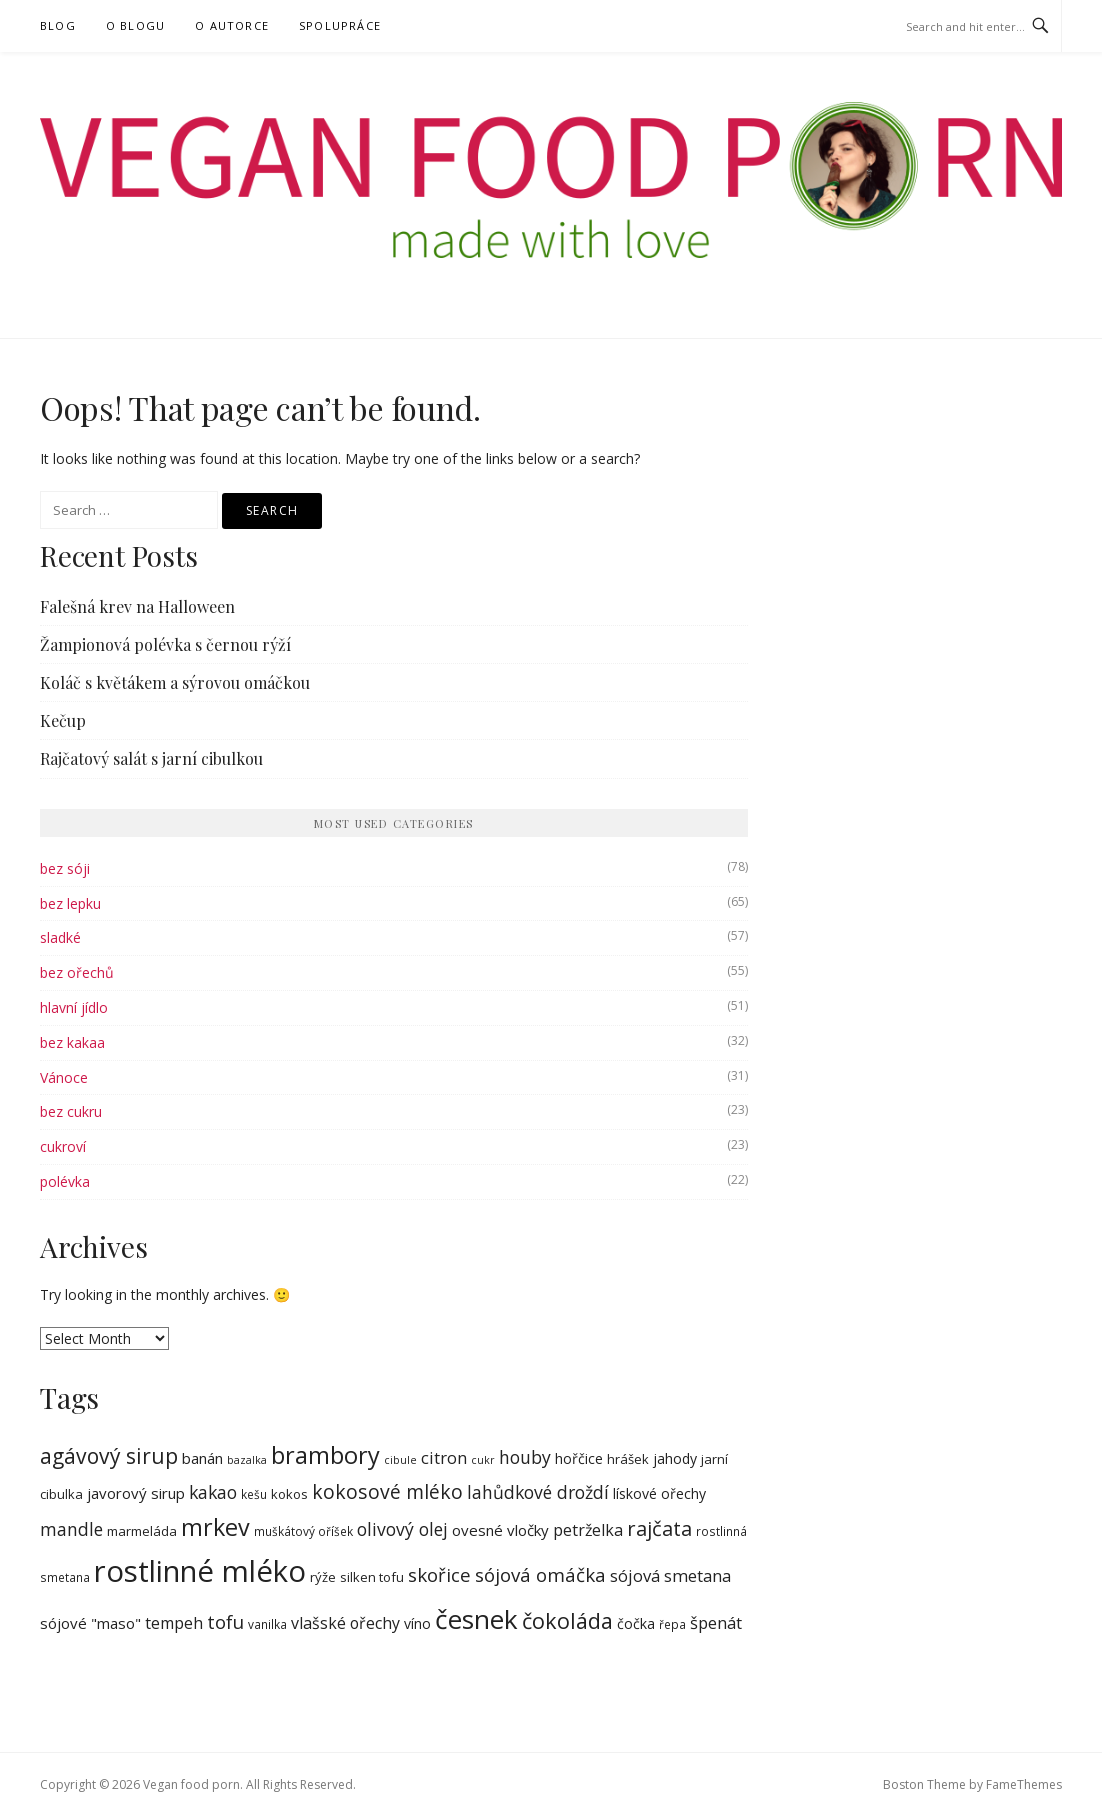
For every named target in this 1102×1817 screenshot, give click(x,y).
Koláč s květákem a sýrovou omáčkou (175, 682)
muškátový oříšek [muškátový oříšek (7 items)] (303, 1531)
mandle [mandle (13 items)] (71, 1529)
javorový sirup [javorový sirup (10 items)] (136, 1493)
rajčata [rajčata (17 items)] (659, 1528)
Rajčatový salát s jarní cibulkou (151, 758)
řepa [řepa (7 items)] (672, 1624)
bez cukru (71, 1111)
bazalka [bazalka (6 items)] (247, 1460)
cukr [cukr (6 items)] (483, 1460)
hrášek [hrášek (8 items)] (628, 1459)
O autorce (232, 25)
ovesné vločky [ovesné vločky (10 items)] (500, 1530)
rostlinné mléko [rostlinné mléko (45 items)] (200, 1571)
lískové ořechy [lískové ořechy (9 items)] (659, 1493)
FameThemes (1024, 1784)
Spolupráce (340, 25)
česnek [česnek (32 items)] (476, 1619)
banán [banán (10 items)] (202, 1458)
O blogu (135, 25)
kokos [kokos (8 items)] (289, 1494)
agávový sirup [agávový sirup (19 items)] (109, 1456)
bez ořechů (77, 972)
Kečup (63, 720)
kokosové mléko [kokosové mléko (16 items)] (387, 1491)
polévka (65, 1181)
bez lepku (70, 903)
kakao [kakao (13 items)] (213, 1492)
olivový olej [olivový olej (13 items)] (402, 1529)
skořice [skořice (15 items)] (439, 1574)
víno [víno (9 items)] (417, 1623)
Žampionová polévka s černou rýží (165, 644)
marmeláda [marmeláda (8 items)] (142, 1531)
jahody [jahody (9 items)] (675, 1458)
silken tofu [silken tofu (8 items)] (372, 1577)
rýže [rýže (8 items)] (323, 1577)
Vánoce (64, 1077)
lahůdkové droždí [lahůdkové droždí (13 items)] (538, 1492)
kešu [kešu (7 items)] (254, 1494)
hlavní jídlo (74, 1007)
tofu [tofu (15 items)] (225, 1621)
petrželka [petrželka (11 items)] (588, 1530)
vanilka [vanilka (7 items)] (267, 1624)
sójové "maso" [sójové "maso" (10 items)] (90, 1623)
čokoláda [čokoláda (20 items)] (567, 1620)
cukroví (63, 1146)
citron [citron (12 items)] (444, 1457)
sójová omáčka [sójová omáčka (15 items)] (540, 1574)
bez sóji (65, 868)
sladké (60, 937)
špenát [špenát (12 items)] (716, 1622)
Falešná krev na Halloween (137, 606)
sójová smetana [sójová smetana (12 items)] (670, 1575)
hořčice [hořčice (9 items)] (579, 1458)
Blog (58, 25)
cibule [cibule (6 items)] (400, 1460)
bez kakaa (72, 1042)
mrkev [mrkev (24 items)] (215, 1527)
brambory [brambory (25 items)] (325, 1455)
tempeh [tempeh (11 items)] (174, 1623)
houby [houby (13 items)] (525, 1457)
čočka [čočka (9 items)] (636, 1623)
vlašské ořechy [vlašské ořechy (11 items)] (345, 1623)
